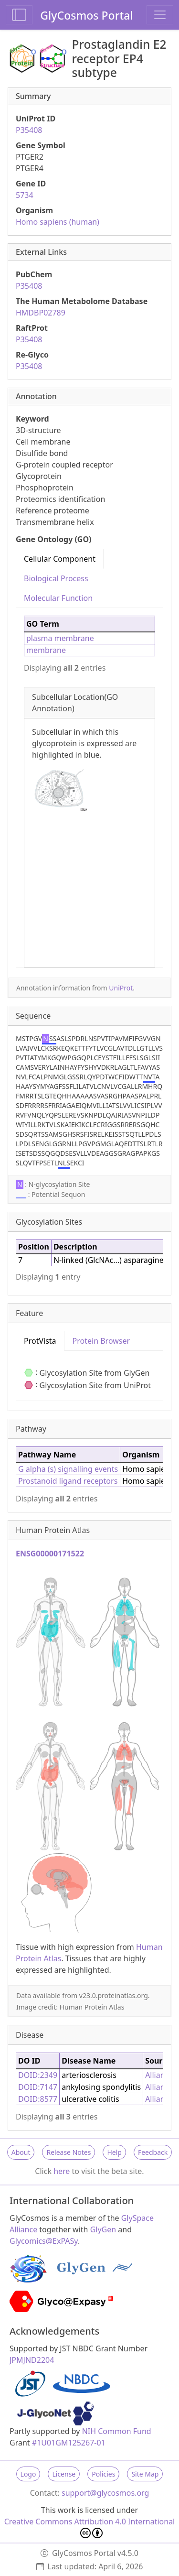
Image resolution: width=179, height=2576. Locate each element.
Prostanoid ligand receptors (67, 1481)
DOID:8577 (37, 2099)
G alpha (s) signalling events (68, 1469)
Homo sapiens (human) (57, 222)
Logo (28, 2473)
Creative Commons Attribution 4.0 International (89, 2527)
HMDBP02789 (40, 312)
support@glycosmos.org (105, 2493)
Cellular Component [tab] (59, 559)
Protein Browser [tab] (101, 1341)
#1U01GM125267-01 (68, 2442)
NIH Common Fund (116, 2431)
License (63, 2473)
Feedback (153, 2152)
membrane (46, 650)
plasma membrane (60, 638)
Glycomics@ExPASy (44, 2241)
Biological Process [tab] (56, 578)
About (21, 2152)
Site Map (144, 2473)
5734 (24, 195)
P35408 (29, 130)
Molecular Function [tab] (58, 598)
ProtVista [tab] (40, 1341)
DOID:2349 (37, 2075)
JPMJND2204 (32, 2360)
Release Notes (68, 2152)
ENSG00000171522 (50, 1553)
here (61, 2171)
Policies (103, 2473)
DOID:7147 (37, 2087)
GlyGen (103, 2229)
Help (114, 2152)
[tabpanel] (89, 787)
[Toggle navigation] (160, 14)
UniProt (121, 987)
